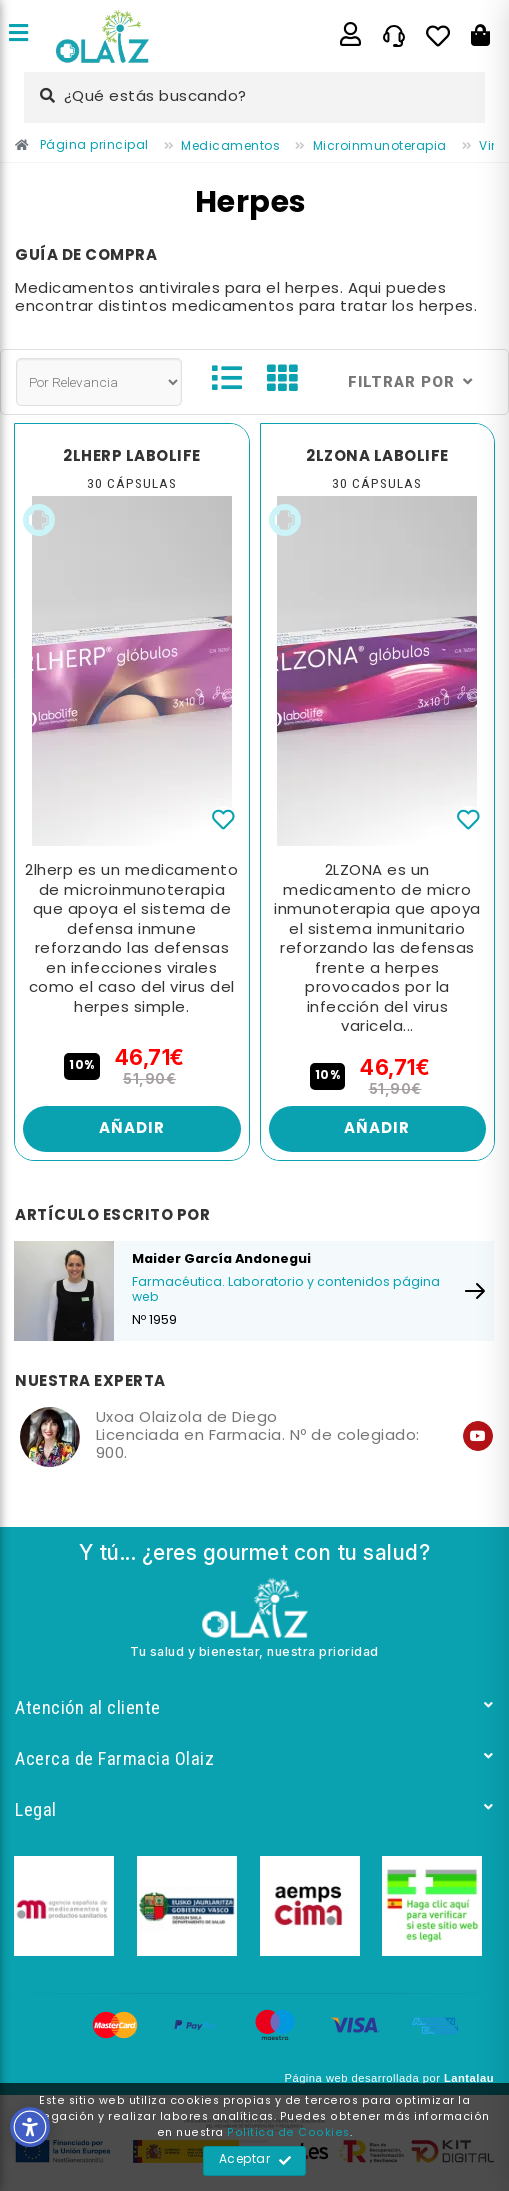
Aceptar (255, 2161)
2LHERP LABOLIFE (132, 457)
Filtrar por (410, 382)
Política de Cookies (288, 2133)
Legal (254, 1809)
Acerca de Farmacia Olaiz (254, 1758)
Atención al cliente (254, 1707)
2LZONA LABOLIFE (377, 457)
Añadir (132, 1129)
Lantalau (469, 2078)
